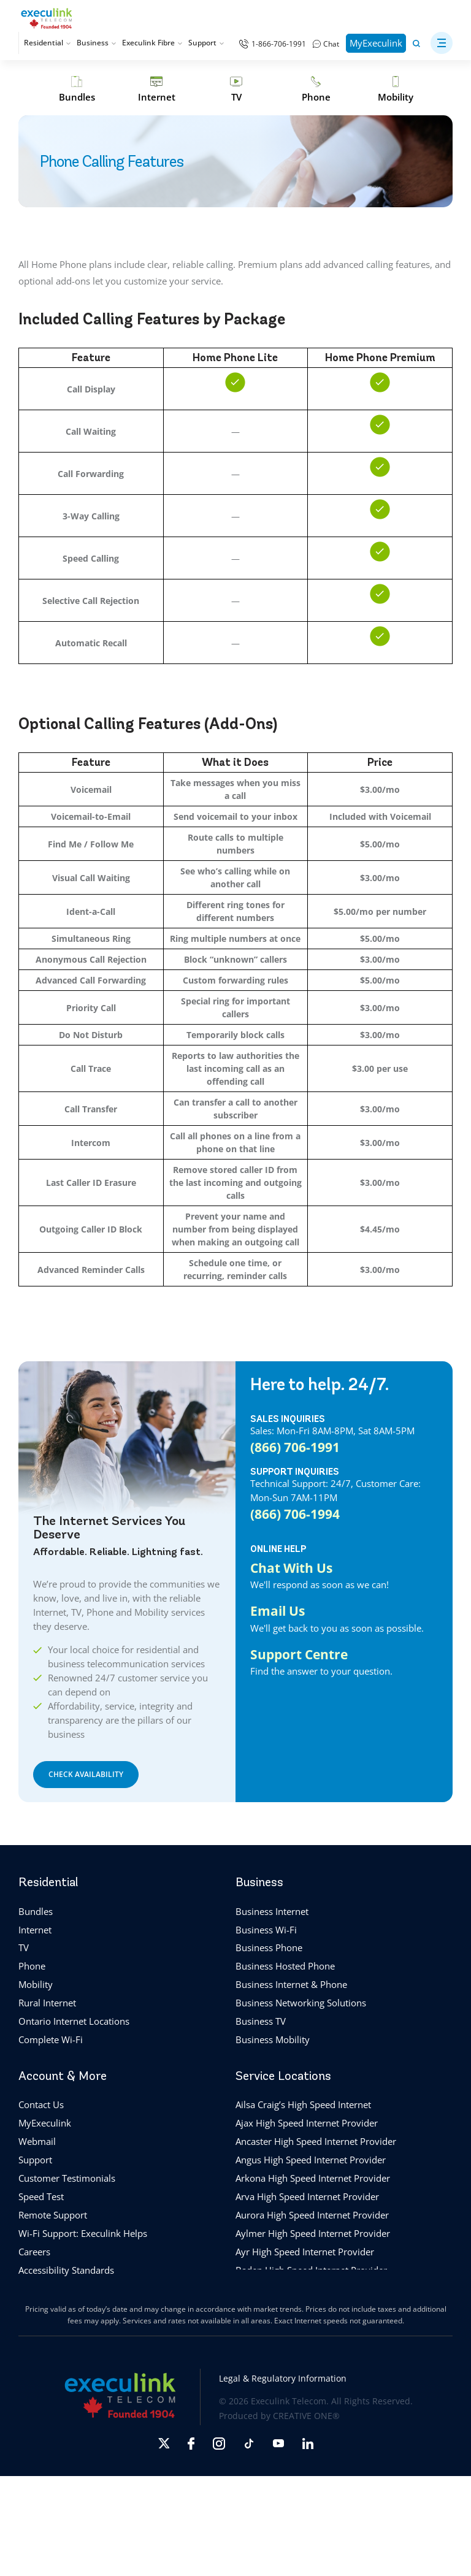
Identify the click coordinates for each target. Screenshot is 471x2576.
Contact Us (41, 2104)
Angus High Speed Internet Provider (311, 2160)
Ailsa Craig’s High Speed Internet (303, 2104)
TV (23, 1947)
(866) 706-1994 (295, 1514)
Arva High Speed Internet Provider (307, 2196)
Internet (35, 1930)
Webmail (37, 2141)
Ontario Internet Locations (73, 2021)
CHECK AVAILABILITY (85, 1774)
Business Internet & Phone (291, 1984)
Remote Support (52, 2215)
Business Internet (272, 1911)
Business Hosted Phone (285, 1966)
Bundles (35, 1911)
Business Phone (269, 1947)
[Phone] (315, 89)
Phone (31, 1966)
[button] (442, 43)
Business (96, 42)
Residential (47, 42)
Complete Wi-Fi (50, 2039)
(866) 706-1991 (295, 1447)
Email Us (277, 1610)
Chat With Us (291, 1568)
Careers (34, 2251)
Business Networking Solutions (301, 2003)
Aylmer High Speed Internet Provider (313, 2233)
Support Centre (299, 1654)
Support (206, 42)
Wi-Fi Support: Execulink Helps (82, 2233)
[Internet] (156, 89)
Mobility (35, 1984)
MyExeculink (376, 43)
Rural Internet (47, 2003)
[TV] (236, 89)
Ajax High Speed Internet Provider (307, 2123)
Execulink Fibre (152, 42)
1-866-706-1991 (278, 44)
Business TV (261, 2021)
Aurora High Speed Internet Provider (312, 2215)
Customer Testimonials (66, 2178)
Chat (331, 44)
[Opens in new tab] (163, 2443)
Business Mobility (273, 2039)
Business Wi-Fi (266, 1930)
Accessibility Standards (66, 2270)
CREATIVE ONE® (306, 2415)
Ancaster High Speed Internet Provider (316, 2141)
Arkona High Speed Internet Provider (313, 2178)
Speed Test (41, 2196)
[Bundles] (76, 89)
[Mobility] (395, 89)
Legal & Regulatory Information (283, 2378)
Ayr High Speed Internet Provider (305, 2251)
